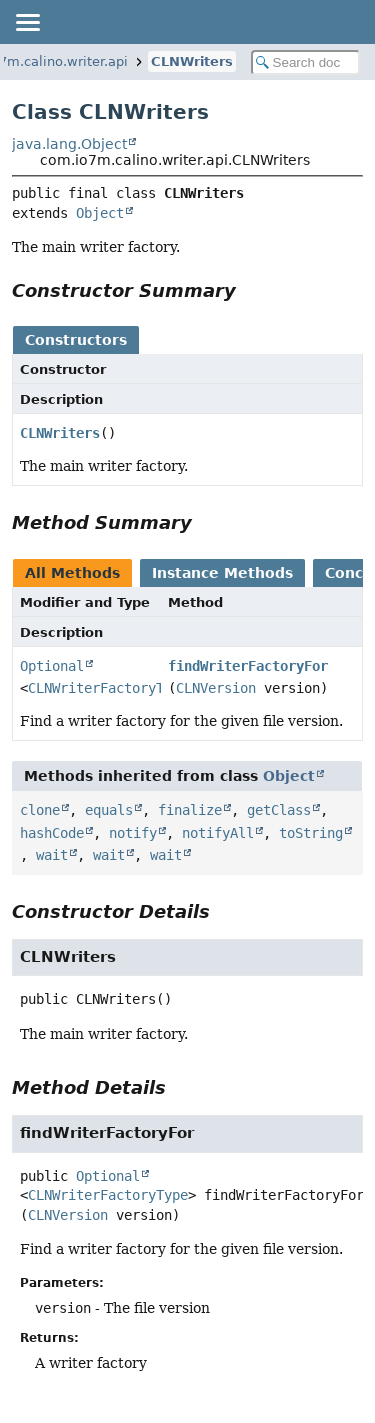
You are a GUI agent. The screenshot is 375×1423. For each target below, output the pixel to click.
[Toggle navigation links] (27, 22)
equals (109, 810)
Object (100, 213)
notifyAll (218, 833)
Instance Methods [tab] (222, 573)
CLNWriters (192, 61)
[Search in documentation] (306, 62)
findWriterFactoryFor (248, 666)
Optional (52, 666)
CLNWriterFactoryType (108, 688)
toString (311, 833)
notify (133, 833)
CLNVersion (216, 688)
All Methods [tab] (72, 573)
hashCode (52, 833)
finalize (190, 810)
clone (40, 810)
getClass (279, 810)
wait (52, 855)
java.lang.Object (69, 144)
